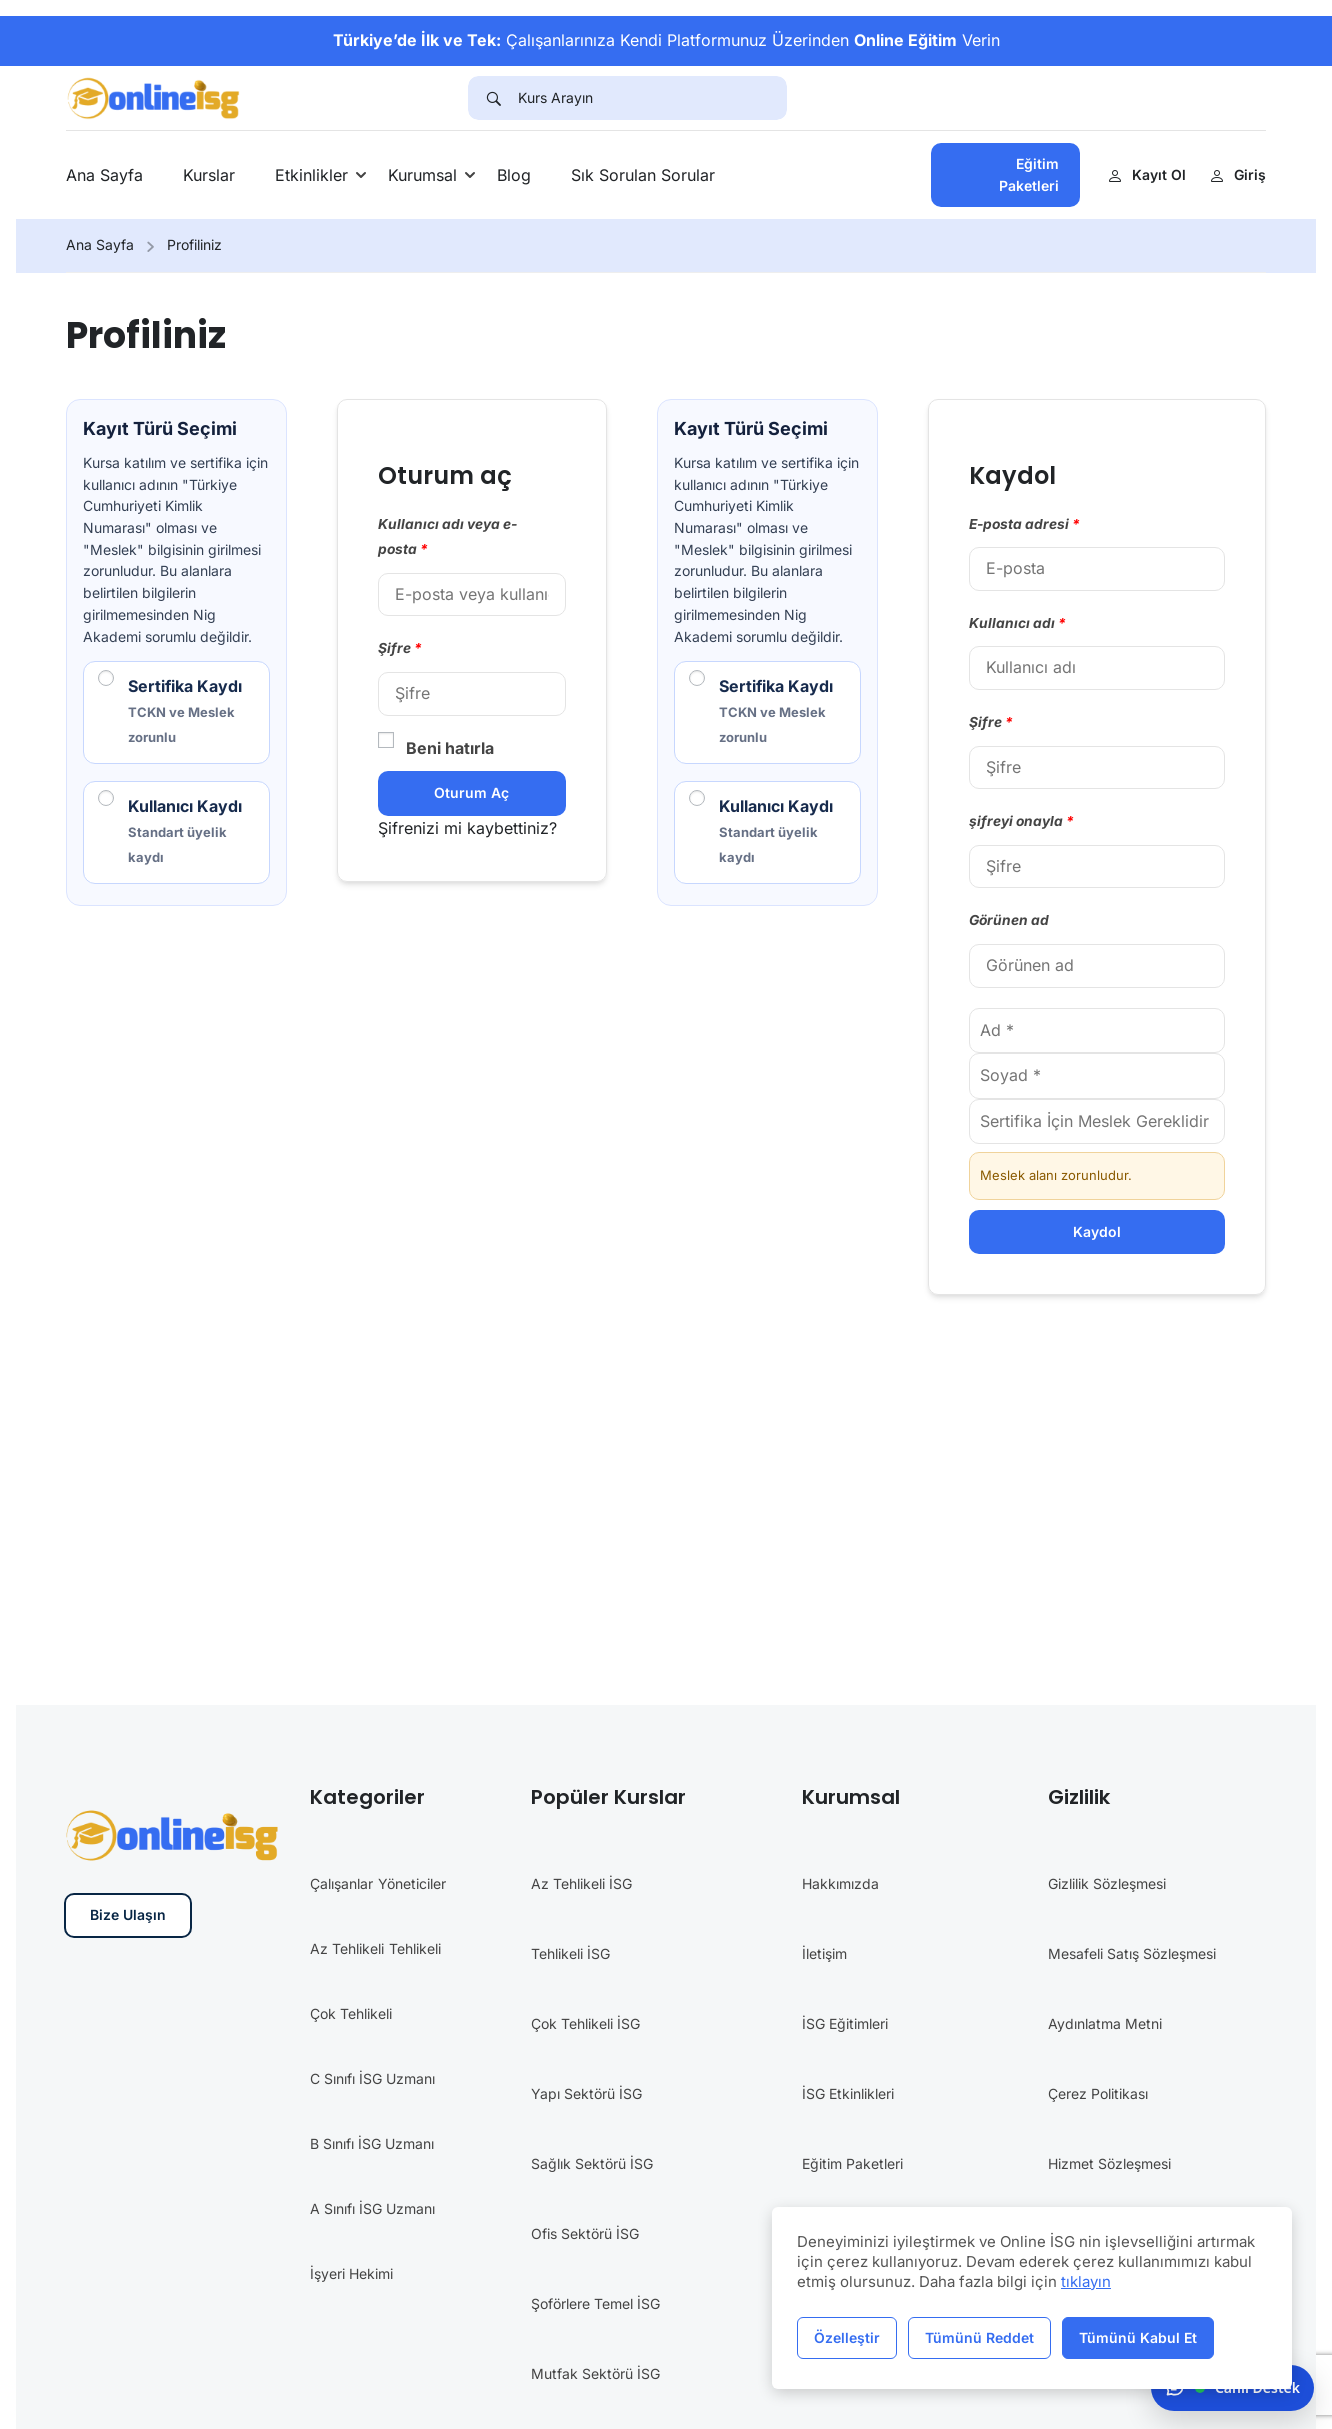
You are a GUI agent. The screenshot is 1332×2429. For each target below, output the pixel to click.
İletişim (824, 1953)
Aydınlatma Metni (1105, 2023)
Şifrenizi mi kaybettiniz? (467, 828)
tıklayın (1086, 2281)
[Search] (493, 98)
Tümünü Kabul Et (1138, 2337)
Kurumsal (422, 175)
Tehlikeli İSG (570, 1953)
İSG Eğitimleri (845, 2023)
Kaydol (1097, 1231)
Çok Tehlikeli (351, 2013)
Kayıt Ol (1147, 174)
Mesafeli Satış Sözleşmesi (1132, 1953)
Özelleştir (847, 2337)
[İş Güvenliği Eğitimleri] (155, 96)
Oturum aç (471, 792)
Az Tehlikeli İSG (581, 1883)
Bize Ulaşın (128, 1914)
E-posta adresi (1024, 524)
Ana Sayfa (104, 175)
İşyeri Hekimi (351, 2273)
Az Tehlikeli (347, 1948)
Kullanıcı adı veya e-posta (447, 537)
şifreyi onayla (1021, 821)
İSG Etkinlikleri (848, 2093)
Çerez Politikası (1098, 2093)
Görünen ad (1009, 920)
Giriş (1238, 174)
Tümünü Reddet (979, 2337)
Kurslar (209, 175)
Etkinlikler (311, 175)
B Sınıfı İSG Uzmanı (372, 2143)
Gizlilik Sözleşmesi (1107, 1883)
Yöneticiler (412, 1883)
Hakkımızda (840, 1883)
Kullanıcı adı (1017, 623)
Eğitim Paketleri (1029, 174)
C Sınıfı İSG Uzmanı (372, 2078)
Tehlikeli (415, 1948)
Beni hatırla (436, 747)
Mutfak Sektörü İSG (595, 2373)
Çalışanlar (341, 1883)
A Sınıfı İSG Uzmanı (372, 2208)
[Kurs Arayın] (652, 98)
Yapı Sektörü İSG (586, 2093)
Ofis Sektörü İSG (585, 2233)
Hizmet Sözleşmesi (1109, 2163)
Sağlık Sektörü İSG (592, 2163)
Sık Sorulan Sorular (643, 175)
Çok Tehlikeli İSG (585, 2023)
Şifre (400, 648)
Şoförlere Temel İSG (595, 2303)
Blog (514, 175)
